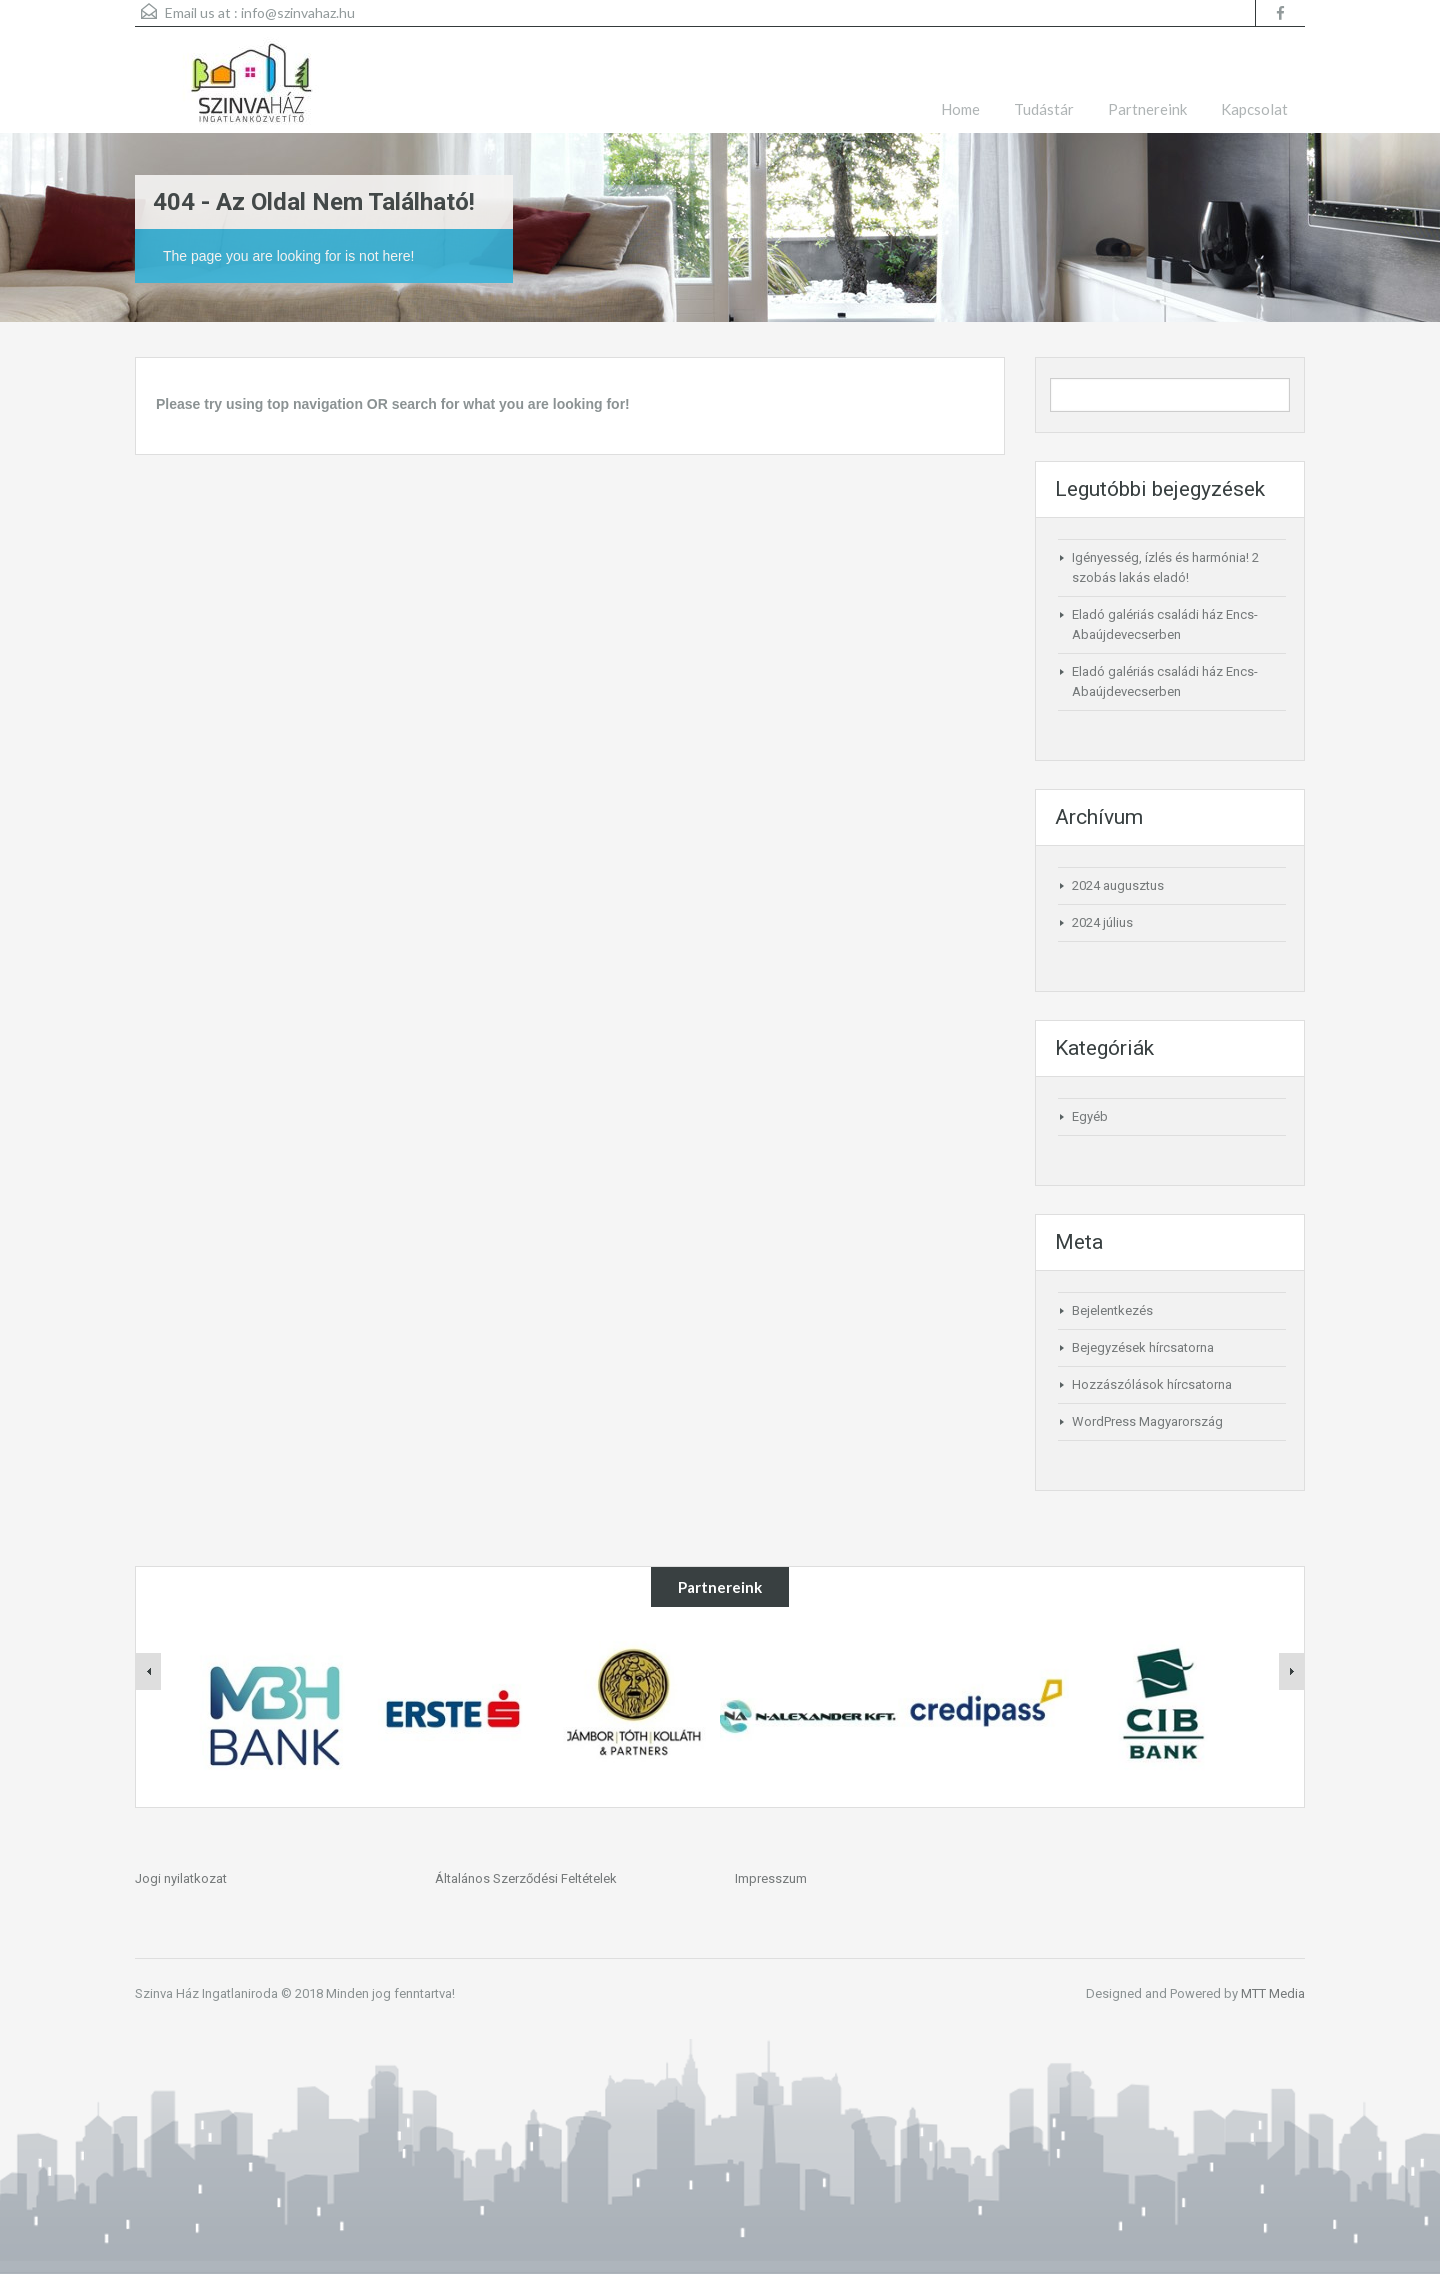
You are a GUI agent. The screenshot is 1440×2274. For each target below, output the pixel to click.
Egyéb (1090, 1116)
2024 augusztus (1118, 885)
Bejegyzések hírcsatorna (1143, 1347)
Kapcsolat (1254, 109)
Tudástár (1044, 109)
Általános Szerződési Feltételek (526, 1878)
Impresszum (771, 1878)
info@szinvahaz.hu (298, 12)
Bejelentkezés (1112, 1310)
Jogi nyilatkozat (181, 1878)
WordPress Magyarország (1147, 1421)
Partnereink (1147, 109)
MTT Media (1273, 1993)
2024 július (1102, 922)
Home (960, 109)
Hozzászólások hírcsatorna (1152, 1384)
